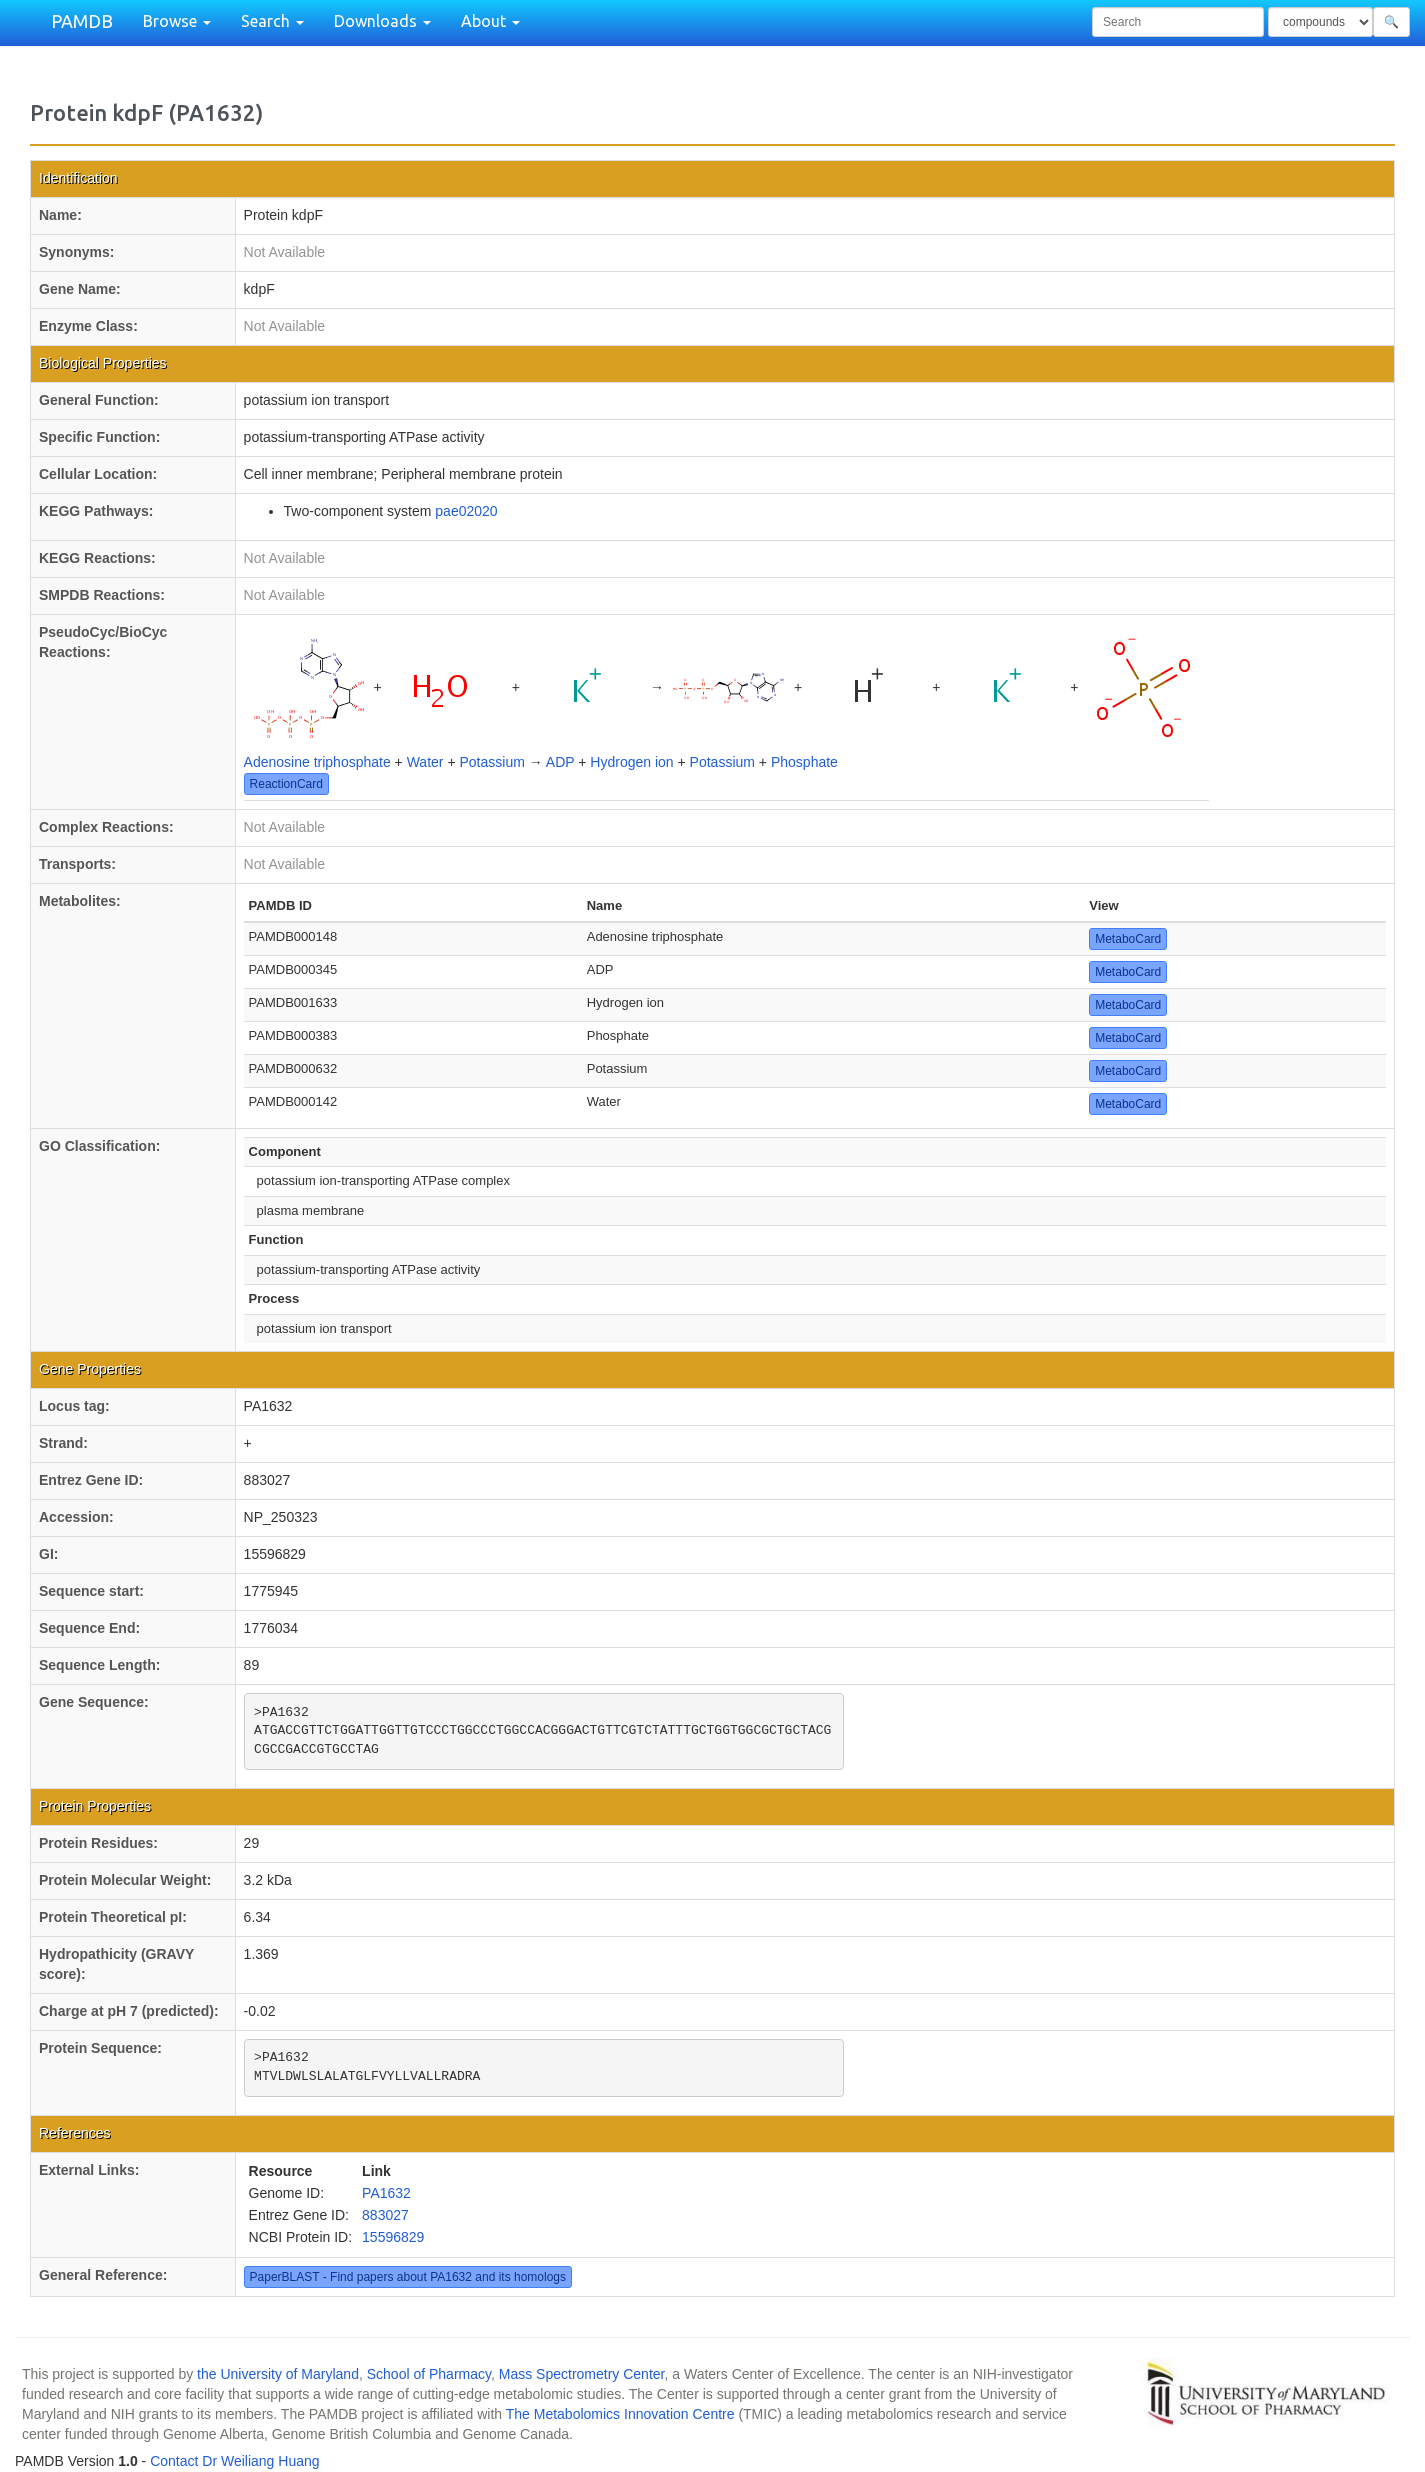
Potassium (491, 762)
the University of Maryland (278, 2374)
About (490, 21)
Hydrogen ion (631, 762)
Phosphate (804, 762)
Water (425, 762)
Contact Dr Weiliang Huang (234, 2461)
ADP (560, 762)
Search (272, 21)
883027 (385, 2215)
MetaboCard (1128, 939)
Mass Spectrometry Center (582, 2374)
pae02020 (466, 511)
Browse (177, 21)
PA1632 (386, 2193)
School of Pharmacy (429, 2374)
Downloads (382, 21)
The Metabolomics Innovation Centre (620, 2414)
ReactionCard (286, 784)
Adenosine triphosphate (317, 762)
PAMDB (82, 21)
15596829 (393, 2237)
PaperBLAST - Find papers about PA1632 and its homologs (408, 2277)
